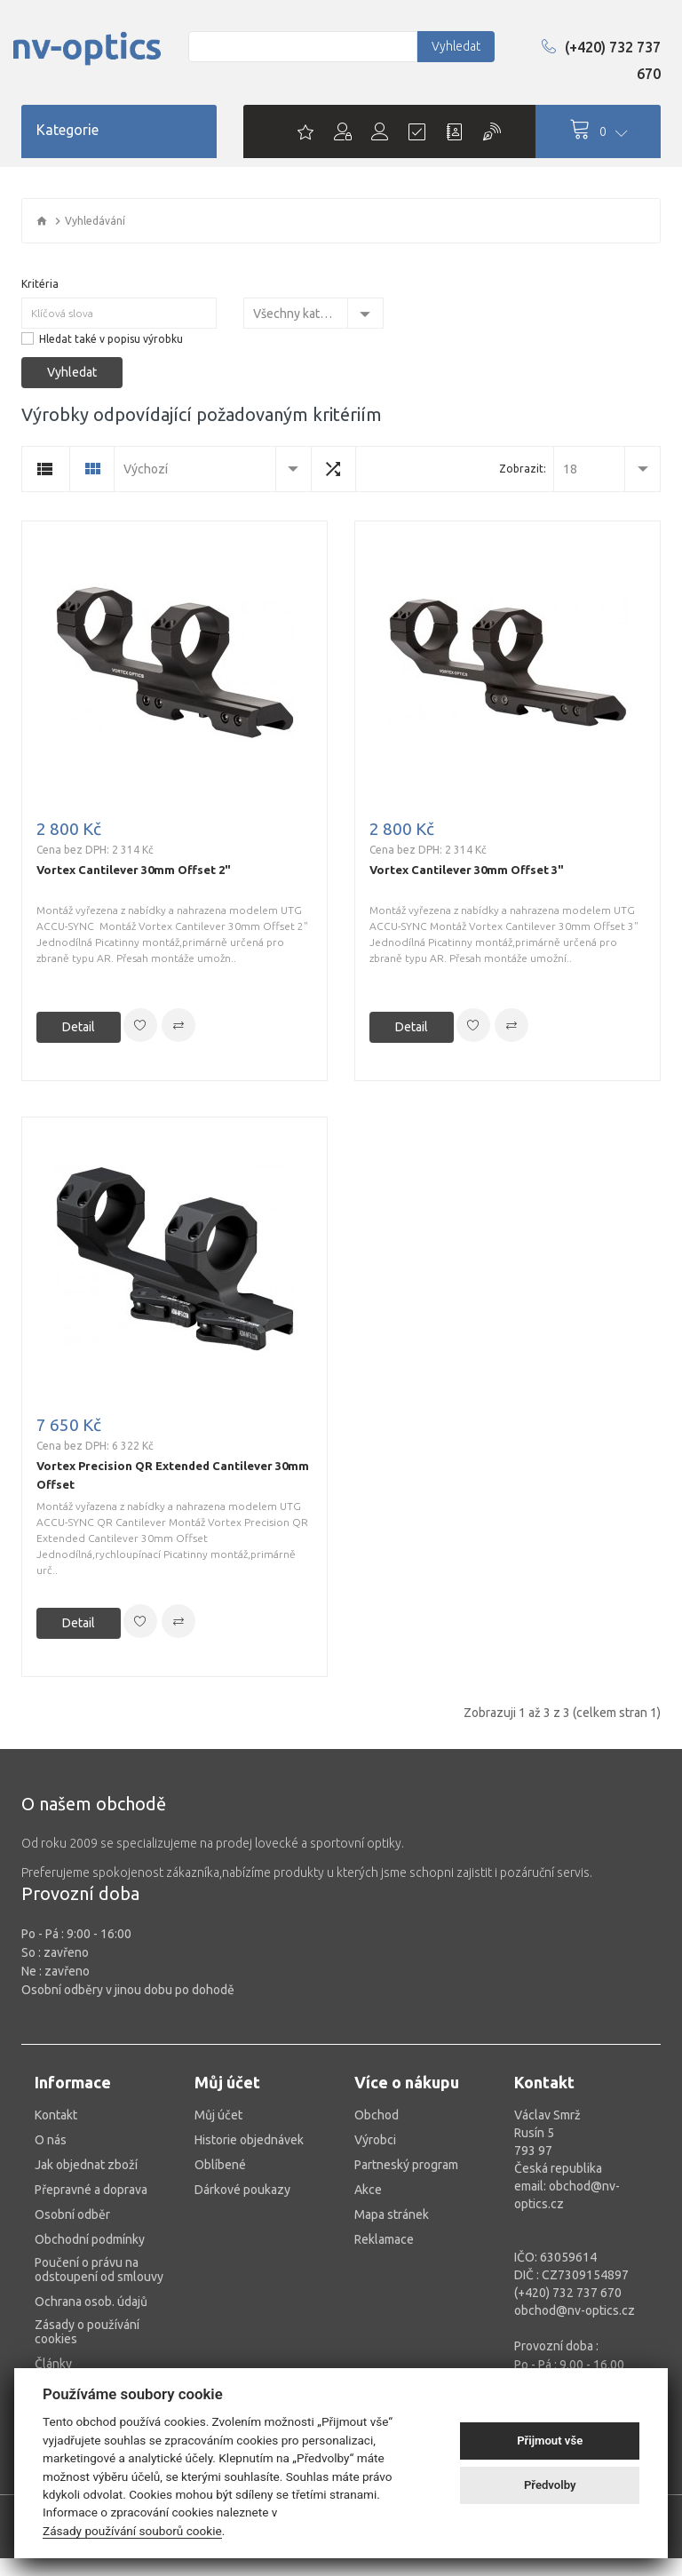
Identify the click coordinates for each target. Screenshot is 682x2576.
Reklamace (384, 2239)
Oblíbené (220, 2165)
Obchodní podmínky (90, 2239)
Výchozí (145, 469)
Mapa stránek (391, 2214)
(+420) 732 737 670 (601, 60)
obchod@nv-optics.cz (574, 2310)
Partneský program (406, 2165)
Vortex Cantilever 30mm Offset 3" (466, 869)
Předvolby (550, 2485)
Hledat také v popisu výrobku (111, 339)
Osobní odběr (72, 2214)
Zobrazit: (522, 468)
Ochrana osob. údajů (91, 2301)
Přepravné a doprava (91, 2189)
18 (570, 469)
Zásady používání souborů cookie (132, 2531)
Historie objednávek (249, 2140)
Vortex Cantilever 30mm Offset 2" (133, 869)
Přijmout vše (550, 2440)
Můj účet (218, 2115)
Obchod (376, 2115)
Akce (368, 2189)
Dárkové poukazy (242, 2189)
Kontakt (56, 2115)
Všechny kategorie (300, 313)
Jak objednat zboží (86, 2165)
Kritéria (40, 284)
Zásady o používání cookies (87, 2332)
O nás (51, 2140)
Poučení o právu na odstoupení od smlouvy (99, 2269)
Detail (78, 1027)
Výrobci (375, 2140)
